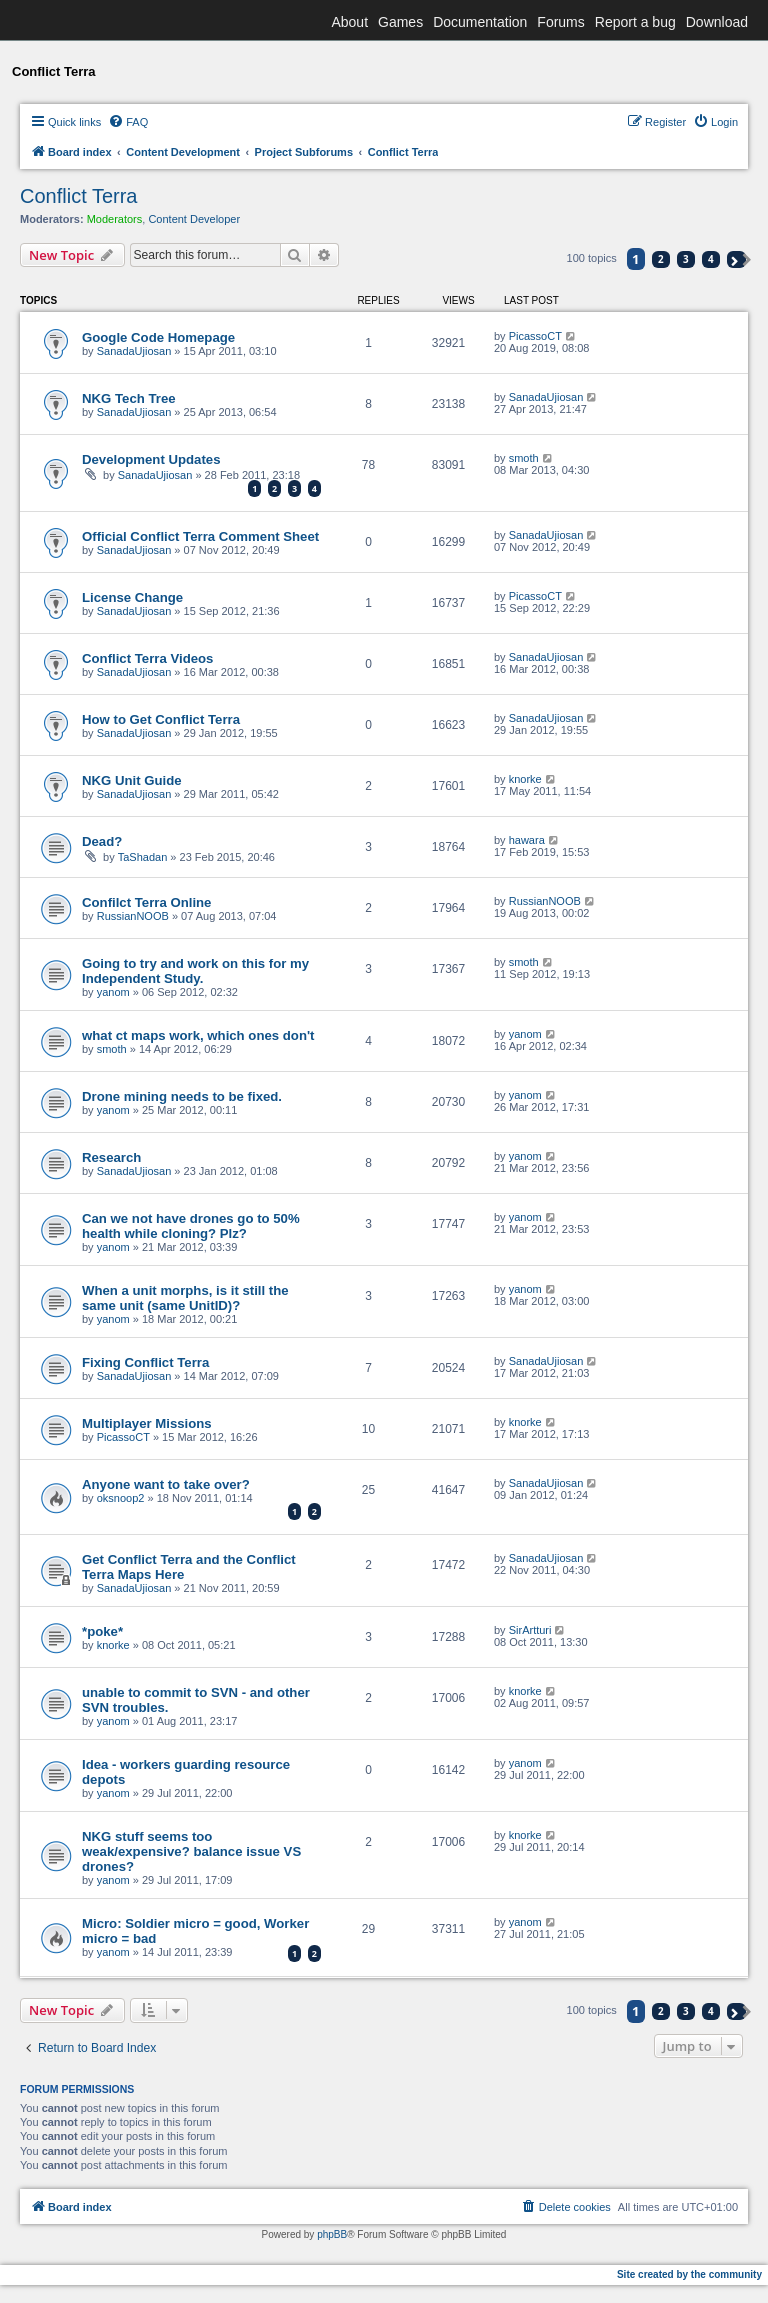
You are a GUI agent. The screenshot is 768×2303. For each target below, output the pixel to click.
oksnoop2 (121, 1498)
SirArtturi (530, 1630)
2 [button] (661, 259)
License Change (132, 597)
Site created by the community (689, 2274)
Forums (560, 22)
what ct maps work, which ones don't (198, 1035)
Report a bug (635, 22)
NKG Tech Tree (129, 398)
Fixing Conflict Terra (145, 1362)
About (349, 22)
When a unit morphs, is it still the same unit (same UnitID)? (185, 1298)
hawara (527, 840)
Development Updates (151, 459)
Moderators (115, 219)
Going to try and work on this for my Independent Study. (195, 971)
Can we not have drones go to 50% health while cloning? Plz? (191, 1226)
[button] (736, 259)
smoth (524, 458)
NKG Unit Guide (132, 780)
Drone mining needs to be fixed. (182, 1096)
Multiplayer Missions (147, 1423)
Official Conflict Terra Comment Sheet (200, 536)
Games (400, 22)
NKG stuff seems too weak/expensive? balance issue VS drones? (191, 1851)
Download (717, 22)
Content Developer (194, 219)
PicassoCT (535, 336)
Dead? (102, 841)
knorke (525, 779)
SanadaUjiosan (134, 351)
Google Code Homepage (158, 337)
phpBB (332, 2234)
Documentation (480, 22)
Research (111, 1157)
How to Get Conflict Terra (161, 719)
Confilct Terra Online (146, 902)
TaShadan (143, 857)
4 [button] (711, 259)
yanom (113, 992)
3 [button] (686, 259)
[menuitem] (128, 122)
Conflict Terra (78, 196)
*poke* (102, 1631)
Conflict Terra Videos (147, 658)
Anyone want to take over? (166, 1484)
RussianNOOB (133, 916)
